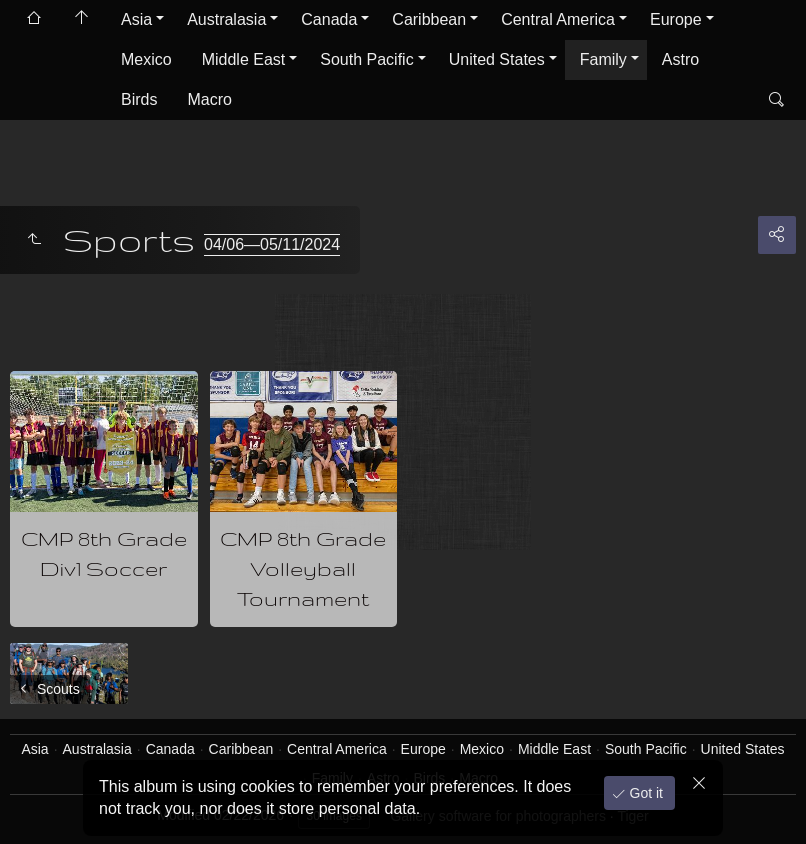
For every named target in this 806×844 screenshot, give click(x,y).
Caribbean (429, 19)
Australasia (226, 19)
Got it (644, 793)
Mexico (146, 59)
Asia (136, 19)
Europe (676, 19)
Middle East (244, 59)
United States (497, 59)
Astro (680, 59)
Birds (139, 99)
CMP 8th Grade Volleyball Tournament (303, 568)
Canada (329, 19)
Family (603, 59)
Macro (209, 99)
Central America (558, 19)
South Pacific (366, 59)
